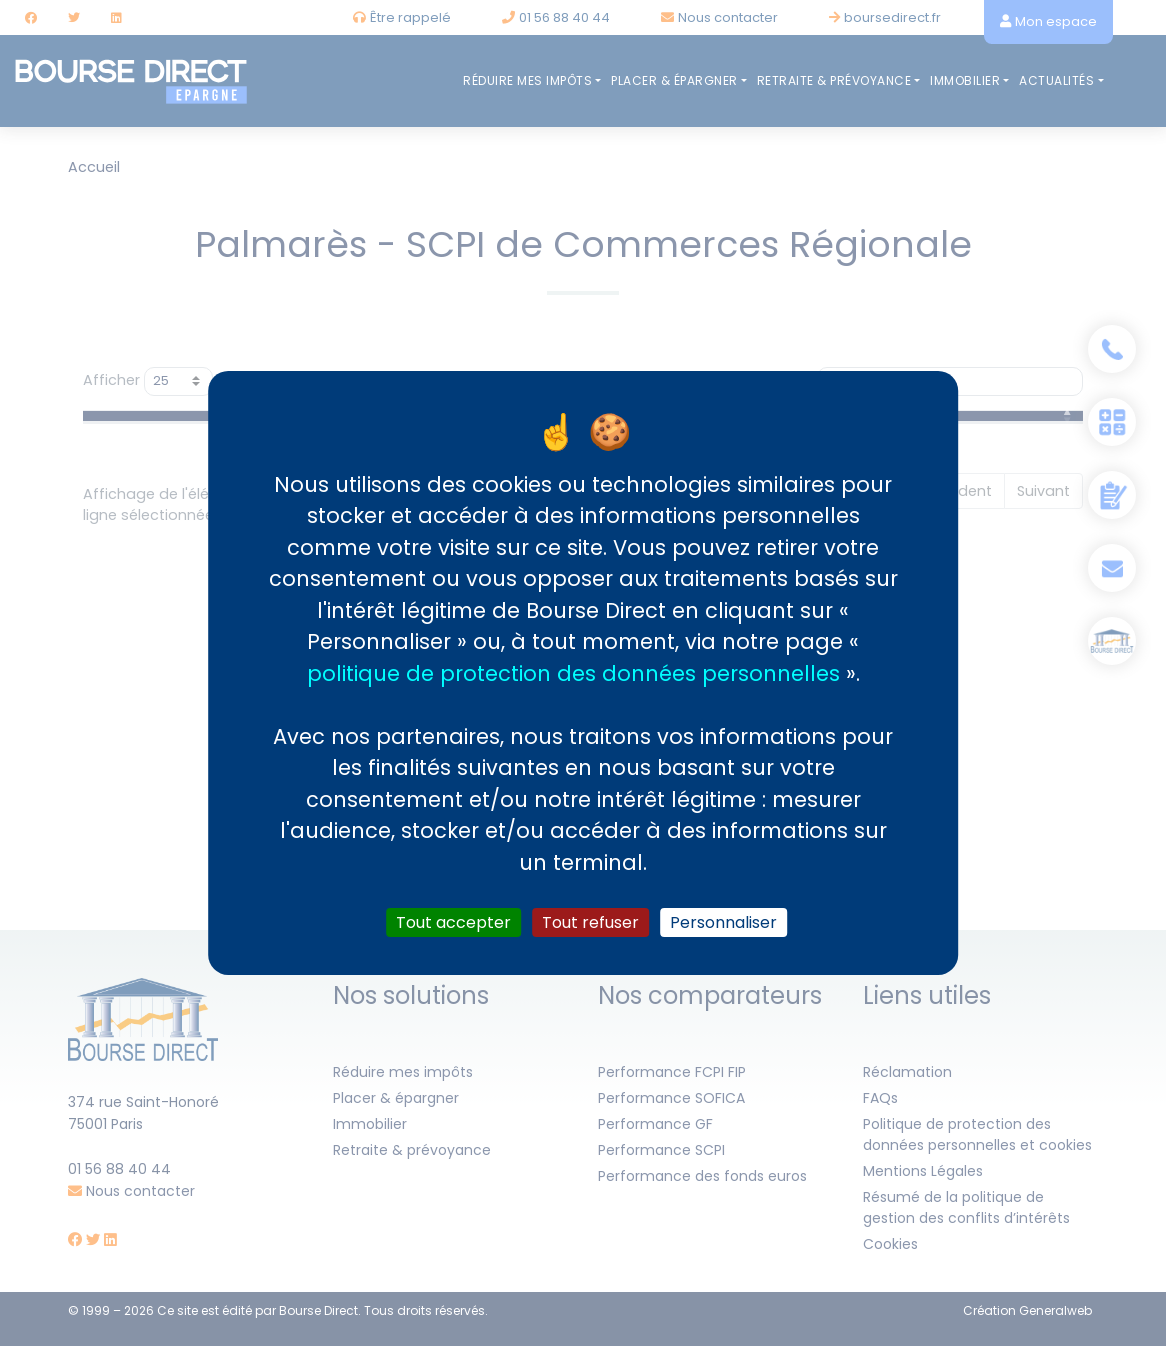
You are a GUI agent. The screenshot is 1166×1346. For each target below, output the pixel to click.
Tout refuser (590, 922)
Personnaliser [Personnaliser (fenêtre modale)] (723, 922)
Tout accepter (453, 922)
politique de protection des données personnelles (573, 672)
